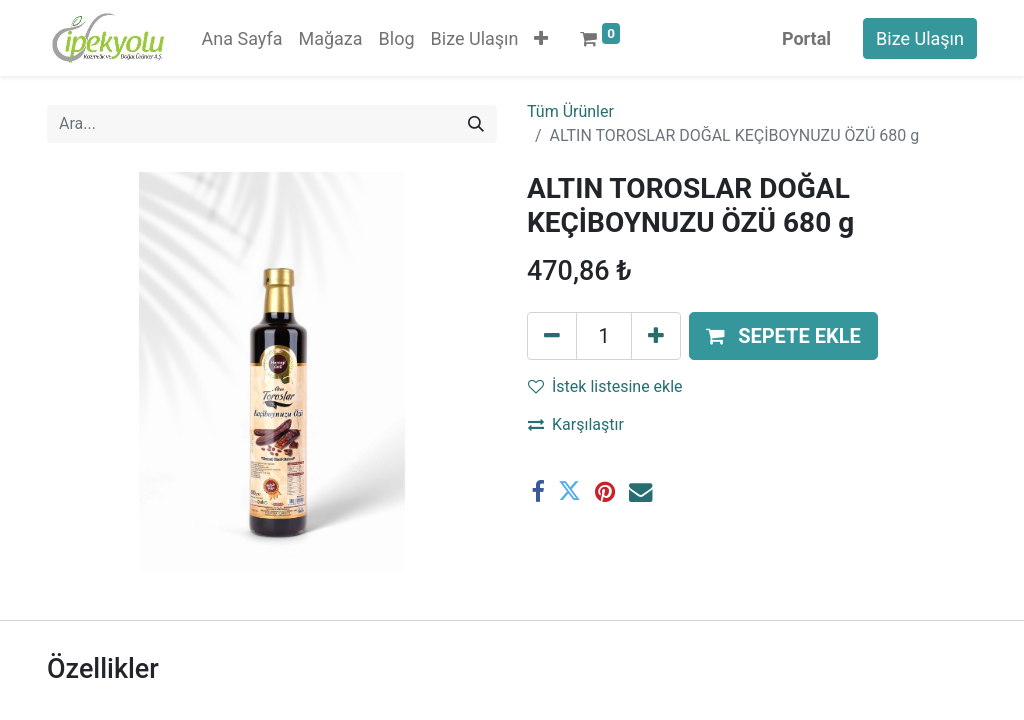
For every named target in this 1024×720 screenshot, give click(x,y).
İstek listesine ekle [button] (605, 386)
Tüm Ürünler (570, 111)
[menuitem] (242, 38)
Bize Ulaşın (920, 38)
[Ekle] (656, 336)
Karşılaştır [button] (576, 424)
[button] (541, 38)
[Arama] (476, 124)
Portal (806, 38)
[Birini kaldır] (552, 336)
